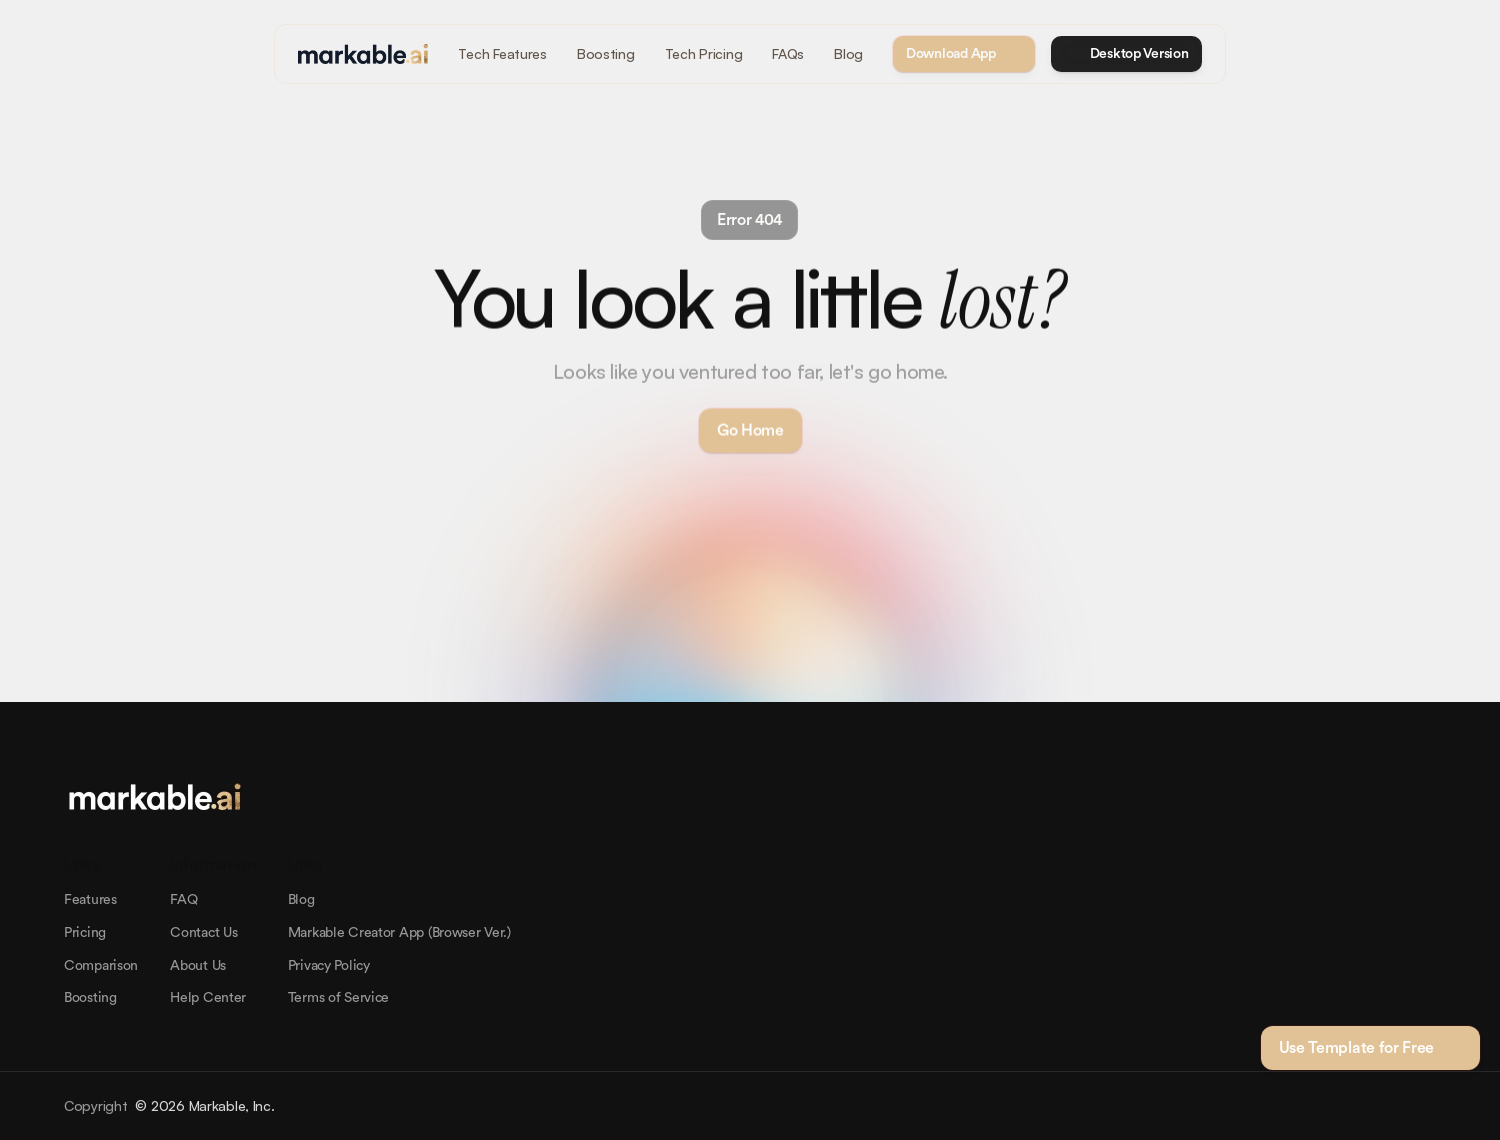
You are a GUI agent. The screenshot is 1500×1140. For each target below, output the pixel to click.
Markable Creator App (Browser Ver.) (399, 933)
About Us (198, 966)
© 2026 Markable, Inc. (204, 1105)
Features (90, 900)
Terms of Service (339, 998)
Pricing (85, 933)
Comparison (101, 966)
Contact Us (203, 933)
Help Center (208, 998)
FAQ (183, 900)
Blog (301, 900)
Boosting (90, 998)
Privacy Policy (329, 966)
